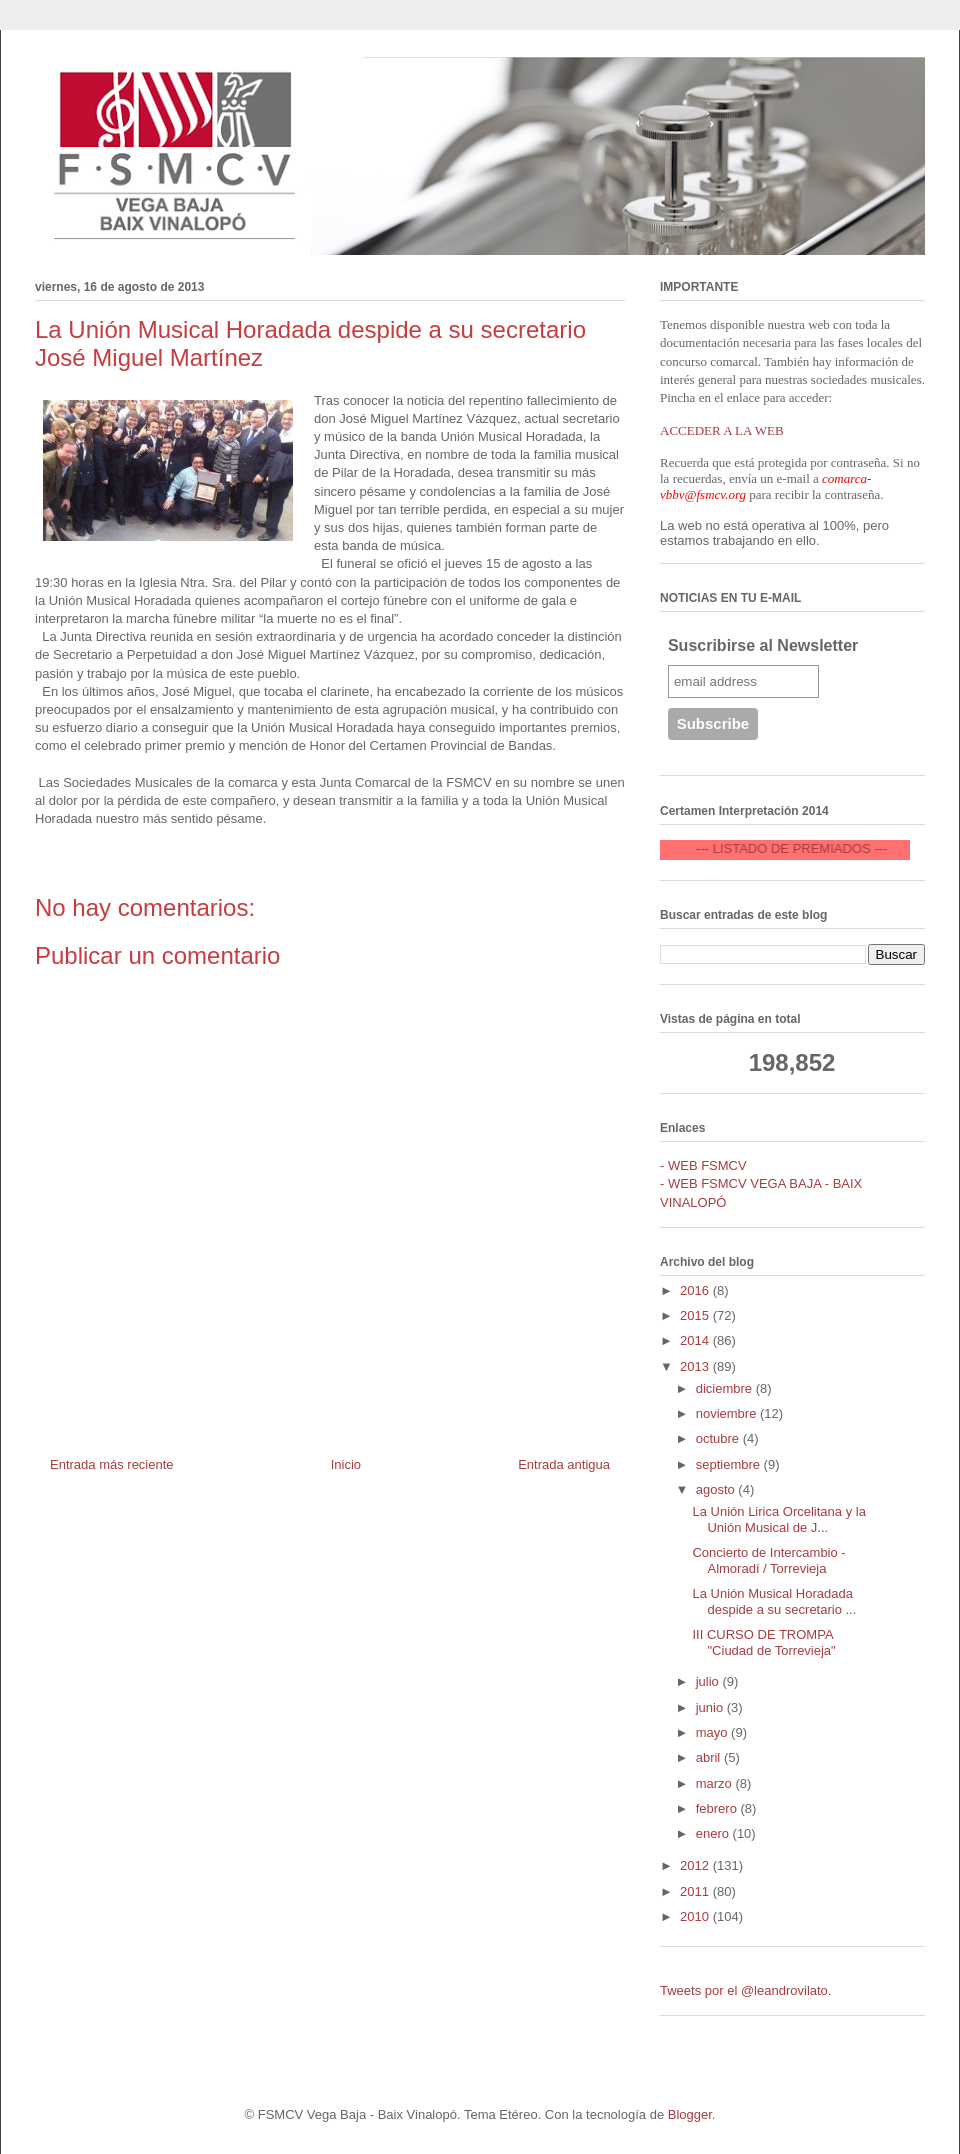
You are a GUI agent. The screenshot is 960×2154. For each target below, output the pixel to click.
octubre (719, 1438)
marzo (716, 1783)
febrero (718, 1808)
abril (710, 1757)
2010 (696, 1916)
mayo (713, 1732)
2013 (696, 1366)
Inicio (346, 1464)
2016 (696, 1290)
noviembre (728, 1413)
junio (711, 1707)
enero (714, 1833)
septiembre (730, 1464)
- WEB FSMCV (703, 1165)
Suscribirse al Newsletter (763, 645)
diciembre (726, 1388)
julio (709, 1681)
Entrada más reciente (112, 1464)
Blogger (690, 2114)
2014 (696, 1340)
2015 (696, 1315)
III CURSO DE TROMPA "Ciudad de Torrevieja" (763, 1642)
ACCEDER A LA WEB (722, 430)
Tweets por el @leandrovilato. (745, 1990)
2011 (696, 1891)
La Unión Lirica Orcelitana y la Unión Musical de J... (778, 1519)
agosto (717, 1489)
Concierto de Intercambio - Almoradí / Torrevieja (768, 1560)
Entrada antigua (564, 1464)
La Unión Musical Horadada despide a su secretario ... (774, 1601)
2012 (696, 1865)
